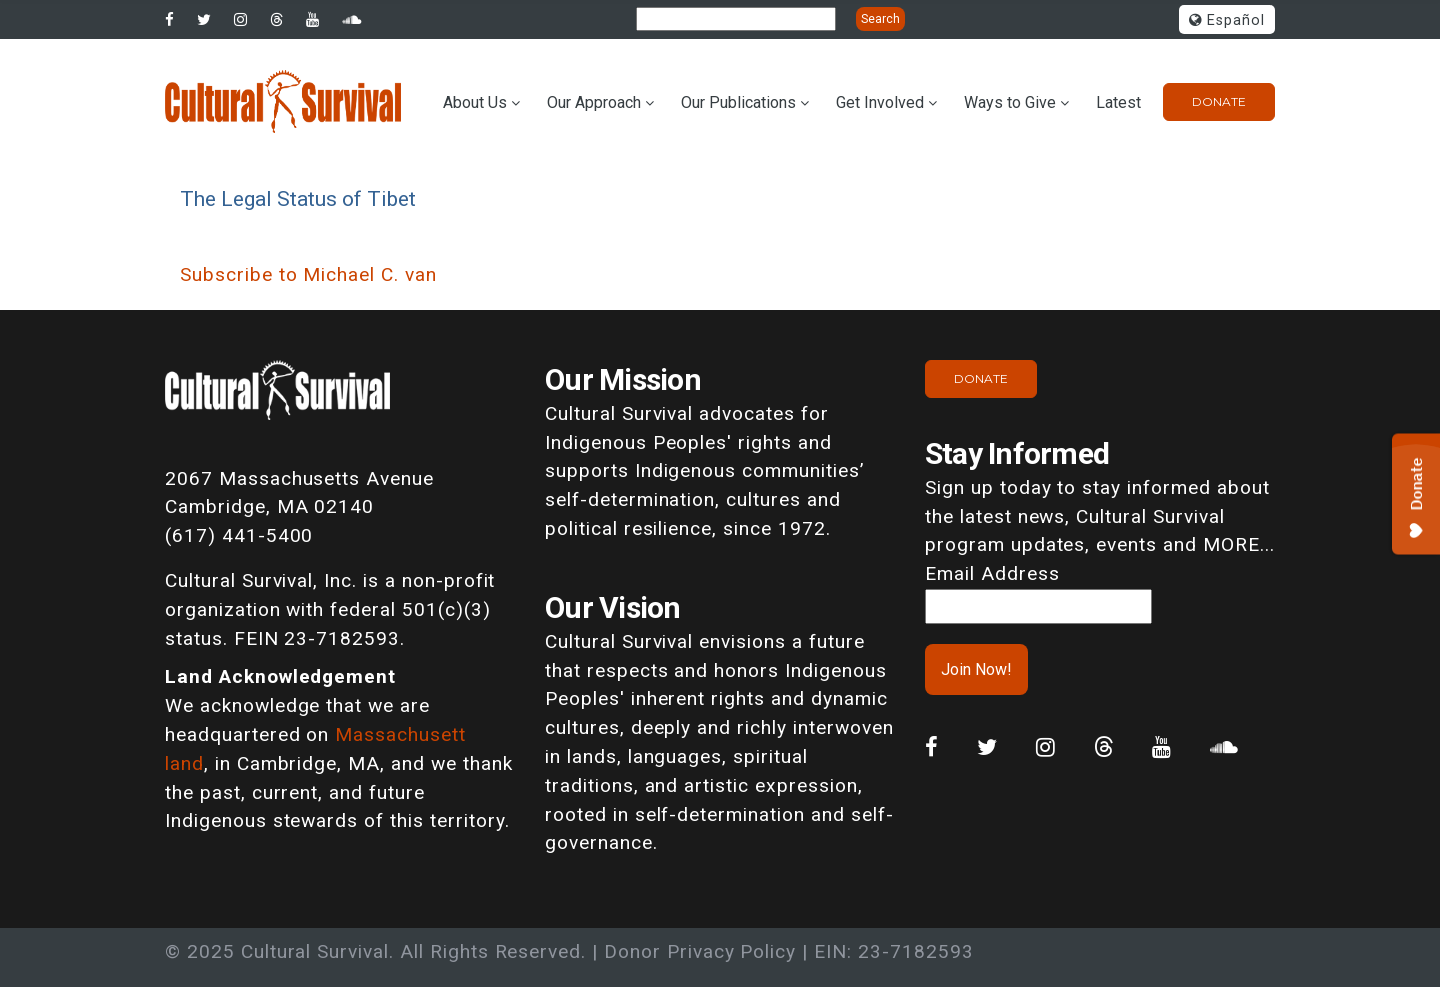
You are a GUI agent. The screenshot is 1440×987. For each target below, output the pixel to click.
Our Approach (594, 102)
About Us (475, 102)
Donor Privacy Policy (700, 951)
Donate (1219, 101)
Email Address (992, 573)
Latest (1118, 102)
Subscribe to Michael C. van (308, 274)
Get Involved (880, 102)
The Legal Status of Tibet (298, 198)
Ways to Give (1010, 102)
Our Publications (738, 102)
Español (1227, 20)
